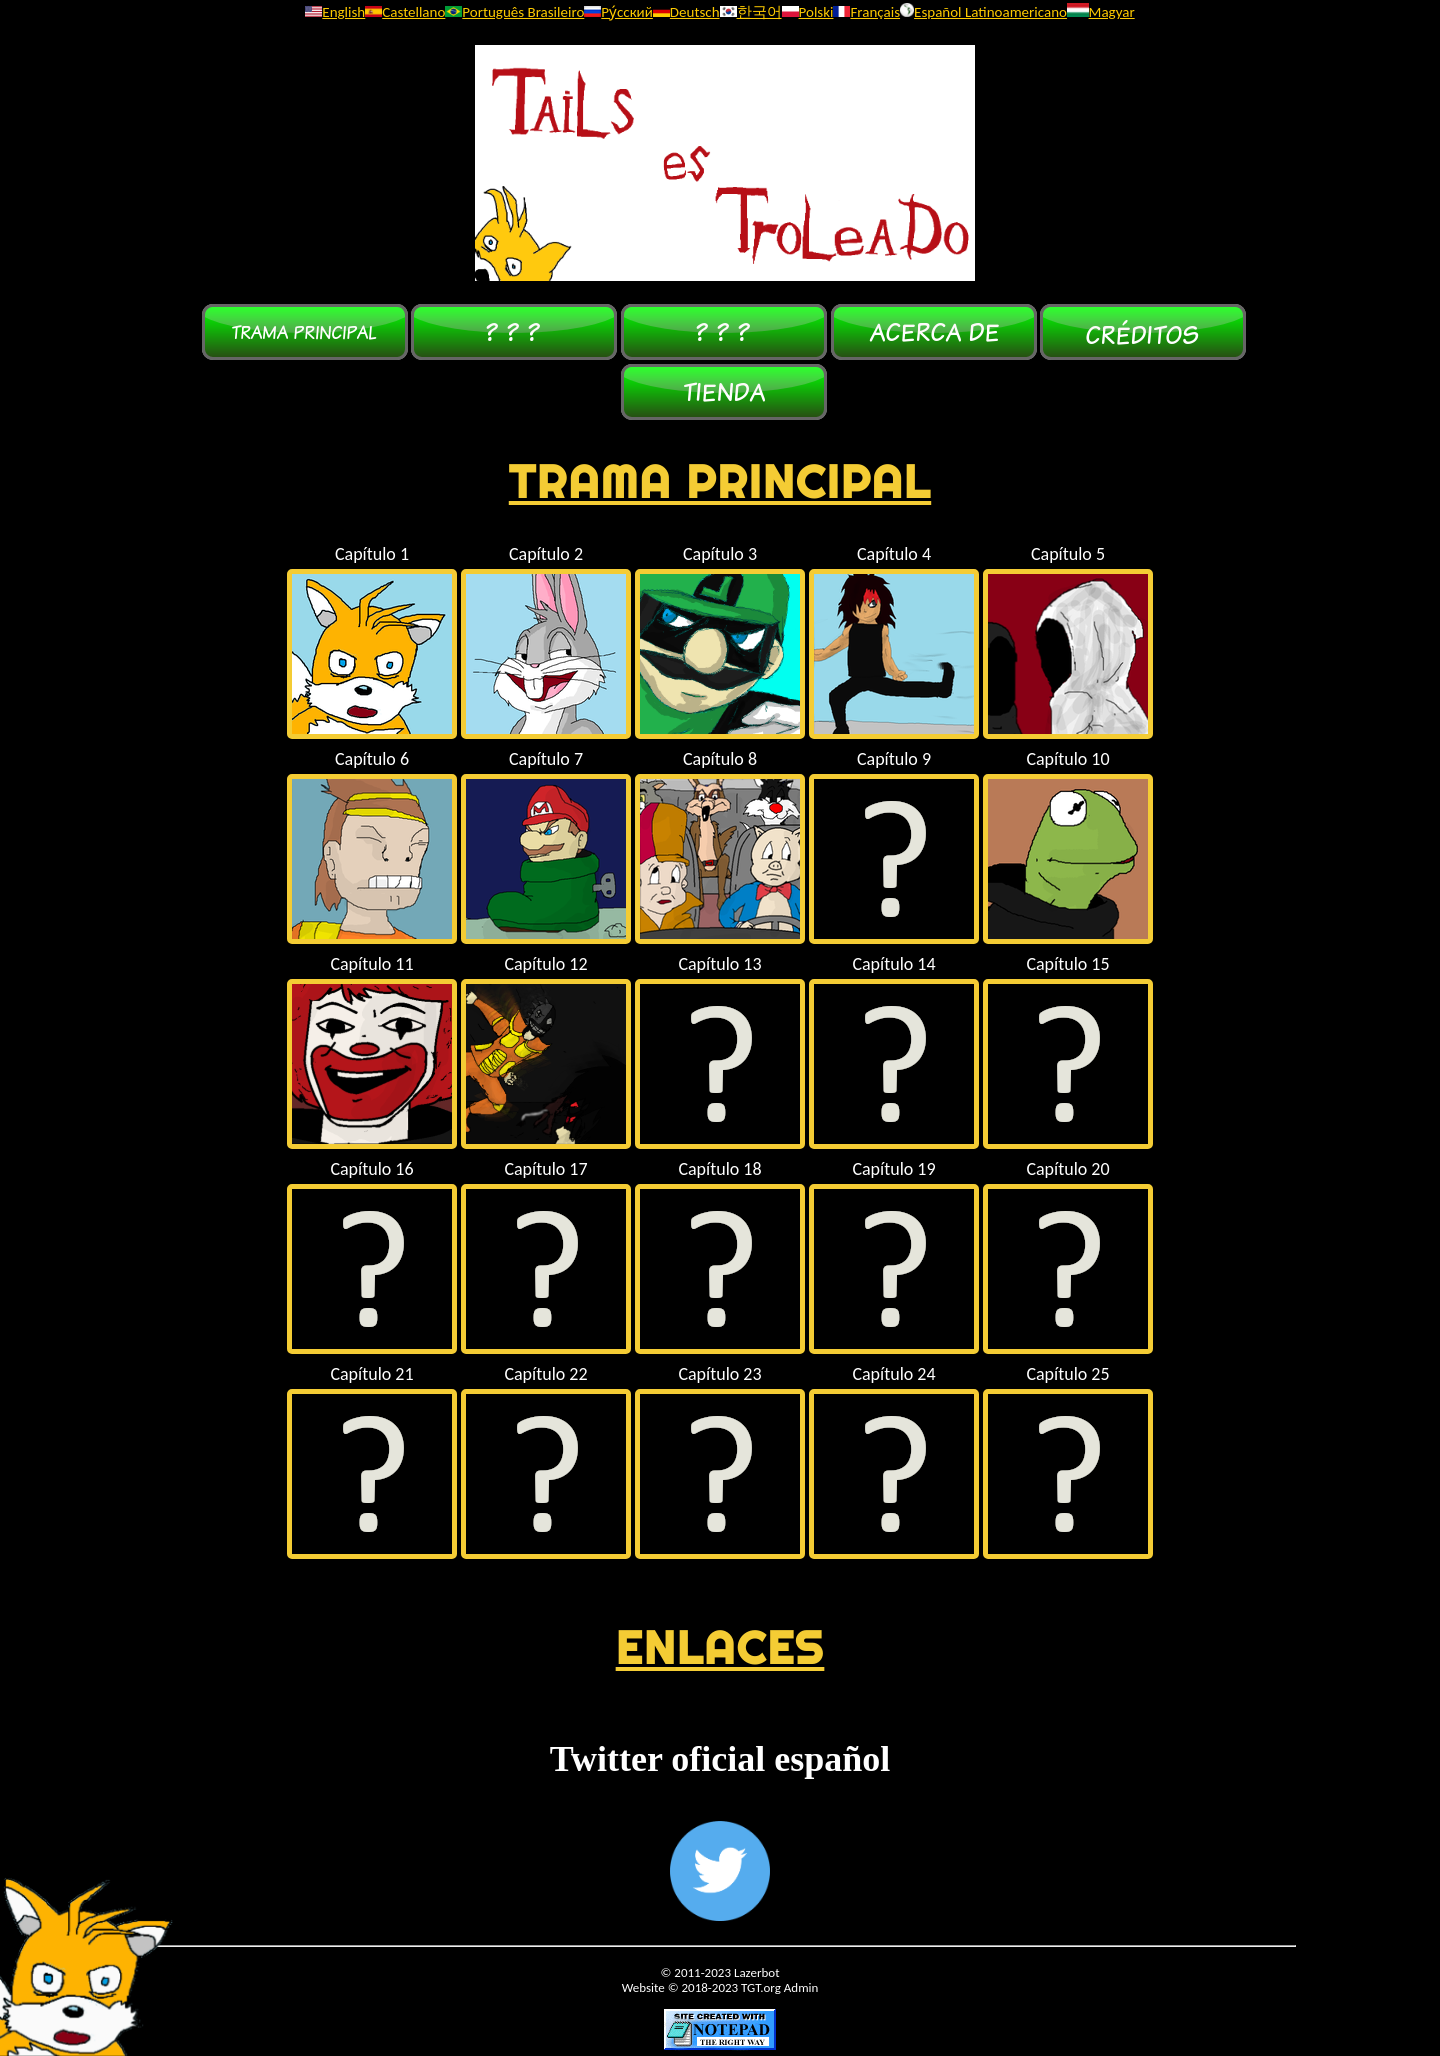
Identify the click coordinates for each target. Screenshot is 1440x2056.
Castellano (405, 12)
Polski (808, 12)
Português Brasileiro (514, 12)
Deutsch (686, 12)
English (335, 12)
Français (866, 12)
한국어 (751, 12)
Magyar (1101, 12)
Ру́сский (618, 12)
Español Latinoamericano (983, 12)
